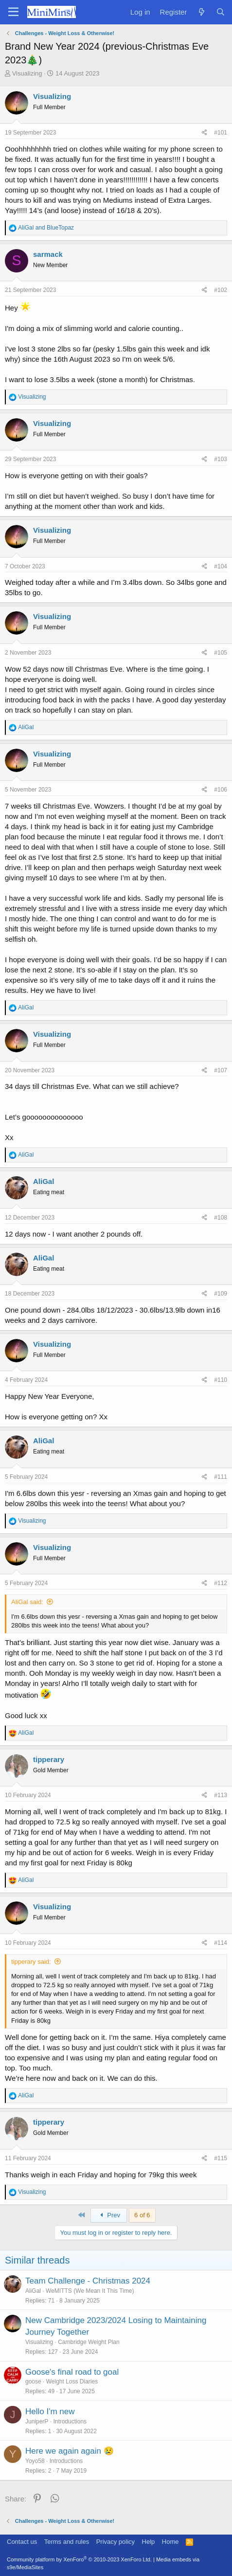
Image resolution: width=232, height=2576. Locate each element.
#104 (220, 566)
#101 (220, 132)
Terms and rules (66, 2541)
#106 (220, 789)
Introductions (70, 2421)
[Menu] (13, 12)
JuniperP (36, 2421)
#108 (220, 1217)
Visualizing (27, 73)
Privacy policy (115, 2541)
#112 (220, 1583)
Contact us (22, 2541)
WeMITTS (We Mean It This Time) (90, 2290)
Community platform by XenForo (79, 2559)
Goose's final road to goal (72, 2372)
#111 (220, 1476)
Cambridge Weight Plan (89, 2342)
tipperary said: (31, 1961)
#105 (220, 652)
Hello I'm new (50, 2411)
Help (148, 2541)
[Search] (220, 12)
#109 (220, 1293)
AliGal (33, 2290)
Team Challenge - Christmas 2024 (87, 2280)
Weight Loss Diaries (72, 2381)
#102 (220, 290)
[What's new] (201, 12)
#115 (220, 2158)
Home (170, 2541)
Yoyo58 (35, 2461)
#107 (220, 1070)
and (46, 227)
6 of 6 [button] (142, 2215)
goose (33, 2381)
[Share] (204, 132)
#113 (220, 1795)
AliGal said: (27, 1602)
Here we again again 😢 (69, 2451)
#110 (220, 1379)
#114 (220, 1942)
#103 (220, 459)
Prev (108, 2215)
